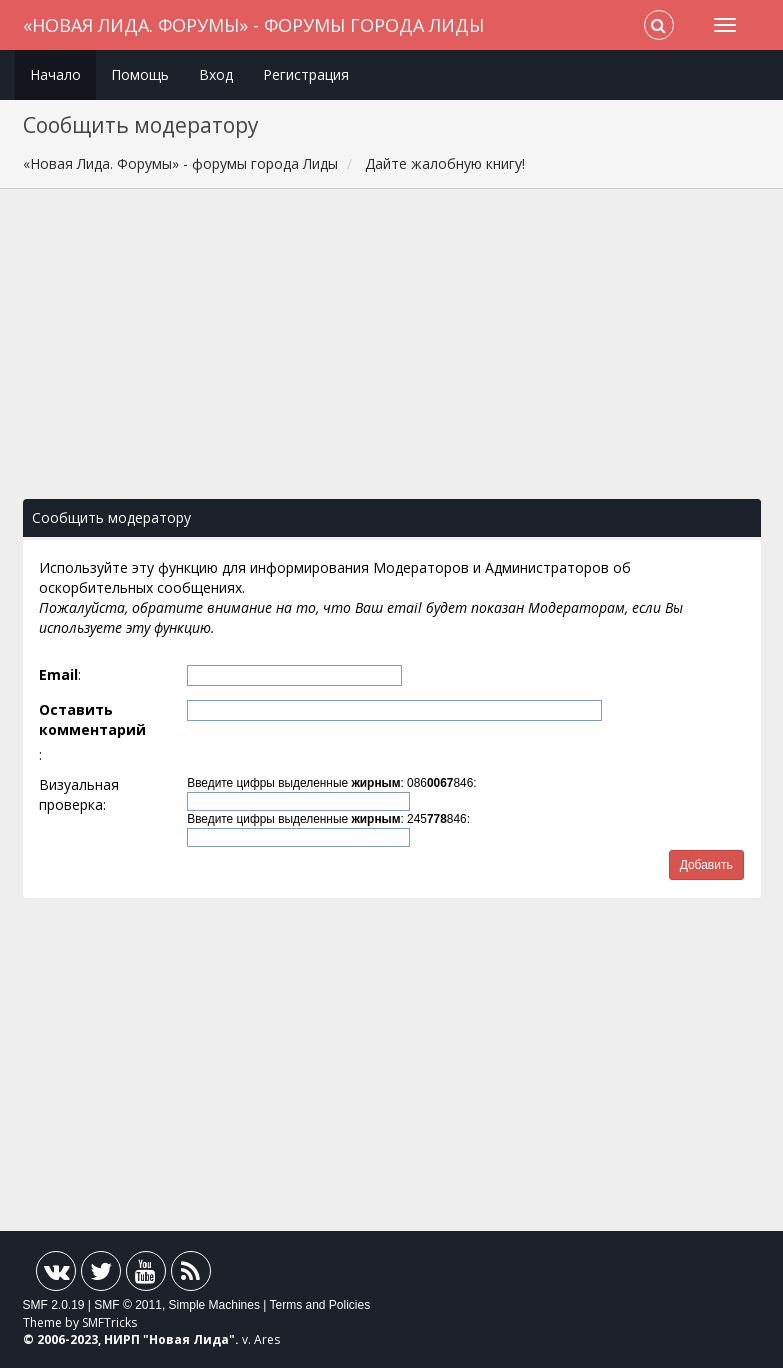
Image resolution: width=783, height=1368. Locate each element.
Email (58, 674)
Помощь (140, 74)
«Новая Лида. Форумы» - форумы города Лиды (253, 25)
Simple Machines (214, 1305)
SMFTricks (109, 1322)
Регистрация (306, 74)
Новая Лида (189, 1339)
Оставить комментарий (92, 719)
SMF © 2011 (128, 1305)
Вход (216, 74)
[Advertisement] (392, 354)
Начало (55, 74)
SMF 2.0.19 (54, 1305)
